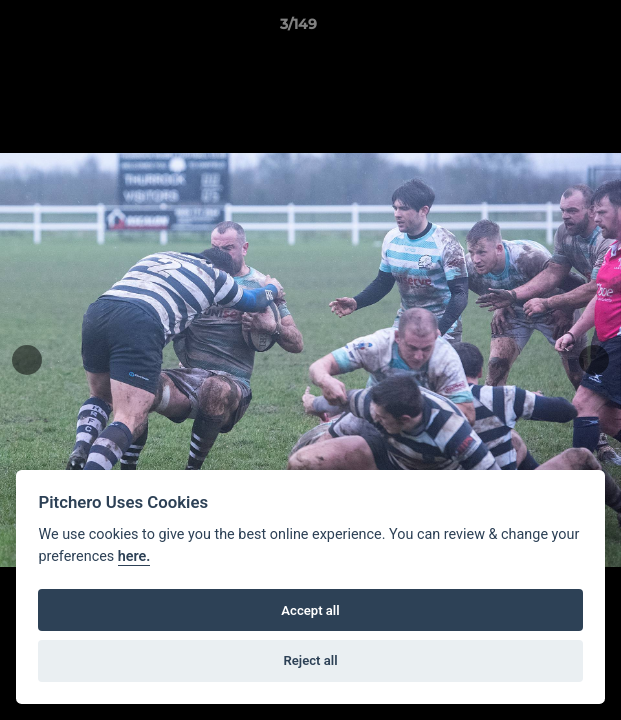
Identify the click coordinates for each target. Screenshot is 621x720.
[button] (549, 29)
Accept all (310, 610)
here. (134, 556)
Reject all (310, 660)
